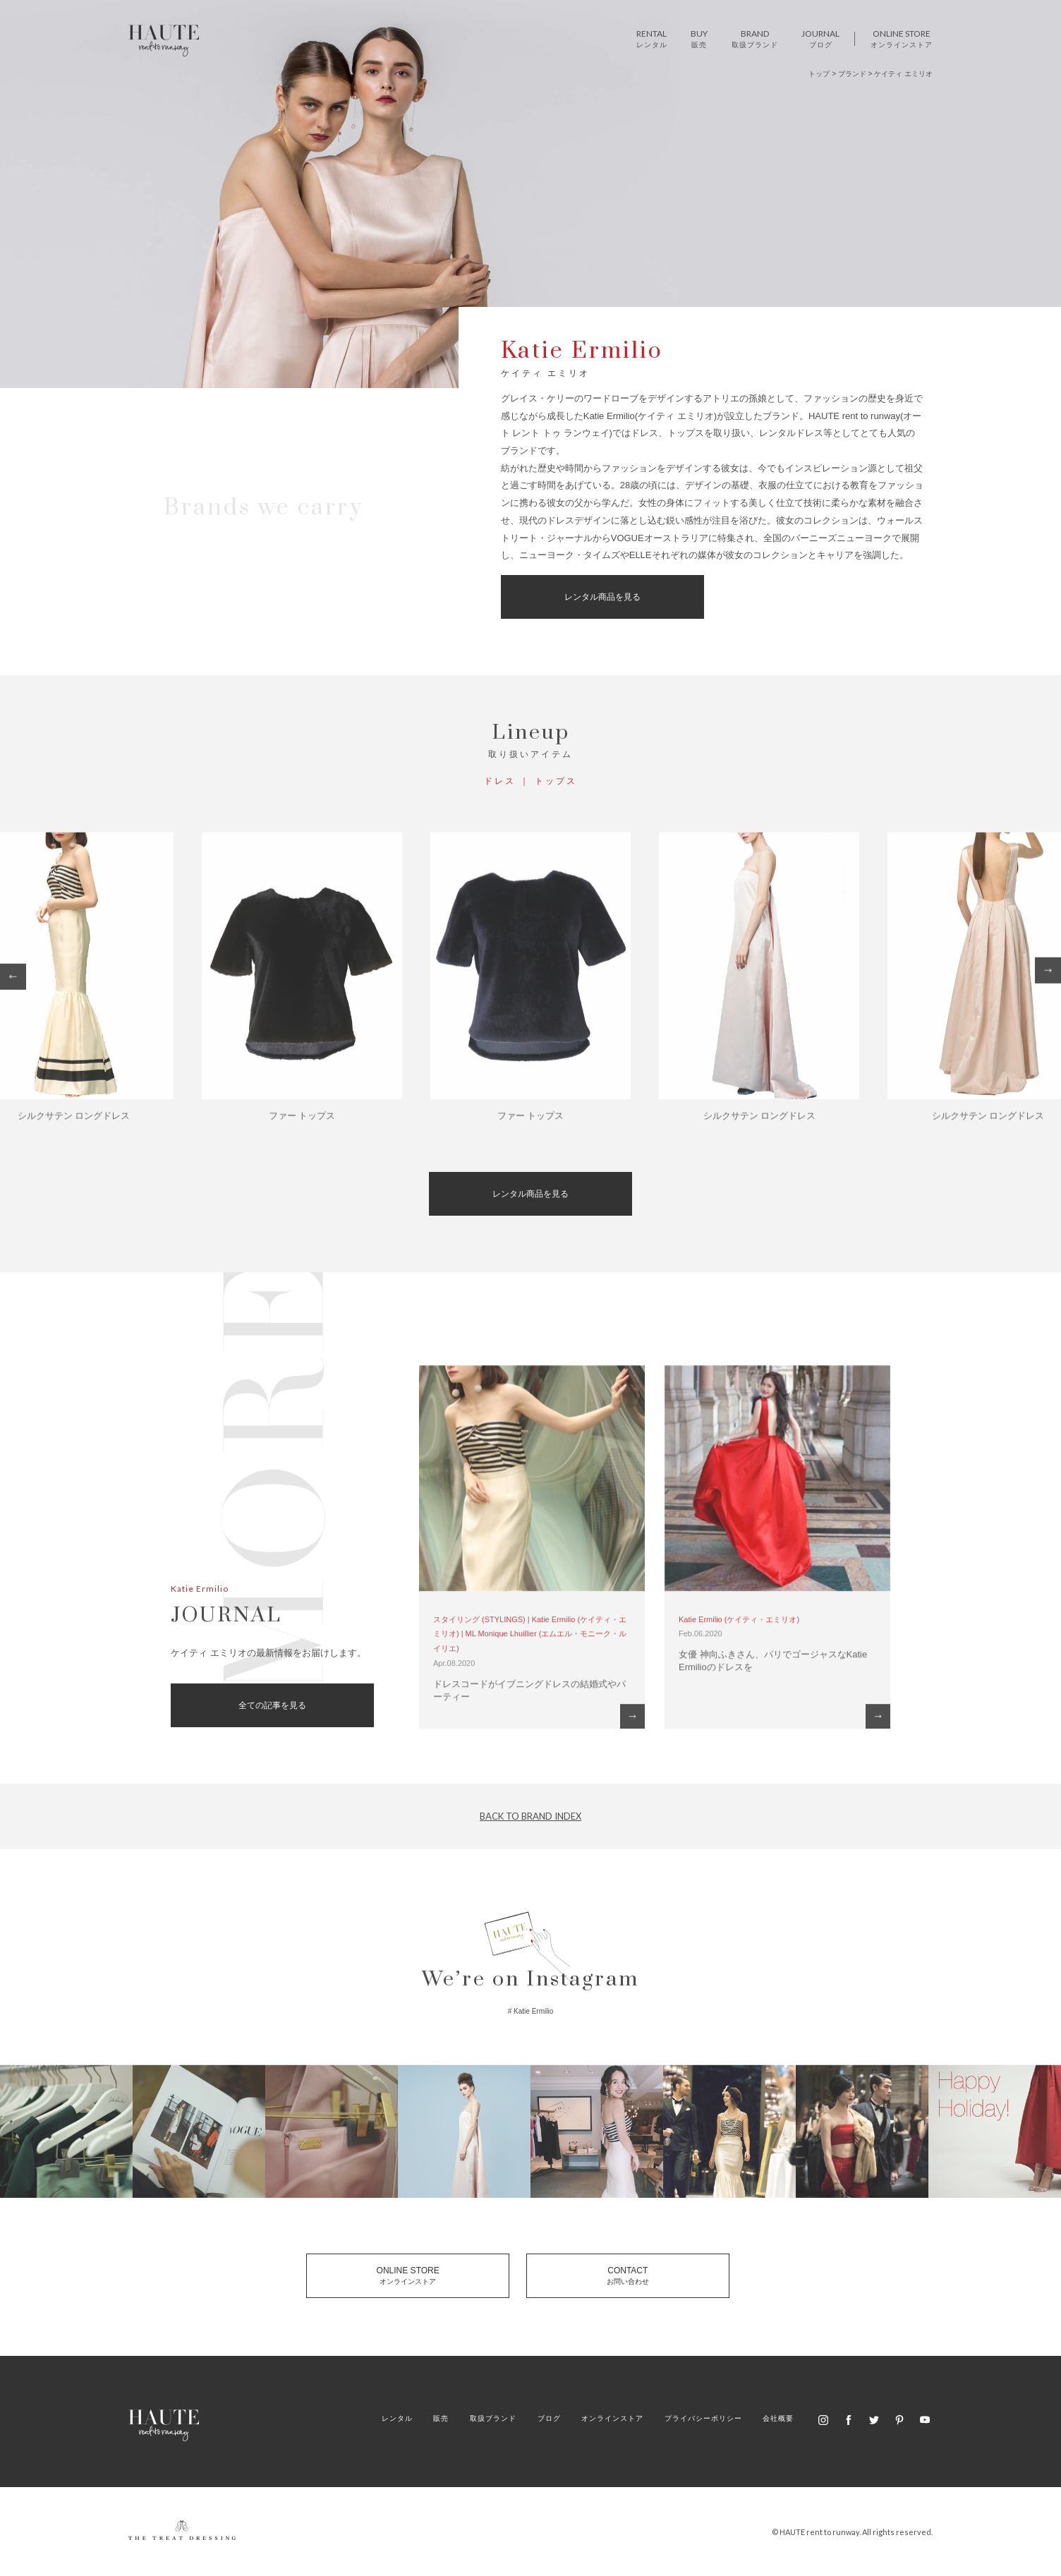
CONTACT (628, 2275)
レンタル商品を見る (602, 597)
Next (1048, 977)
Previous (13, 983)
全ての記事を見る (272, 1705)
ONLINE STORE (408, 2275)
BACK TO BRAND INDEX (530, 1816)
